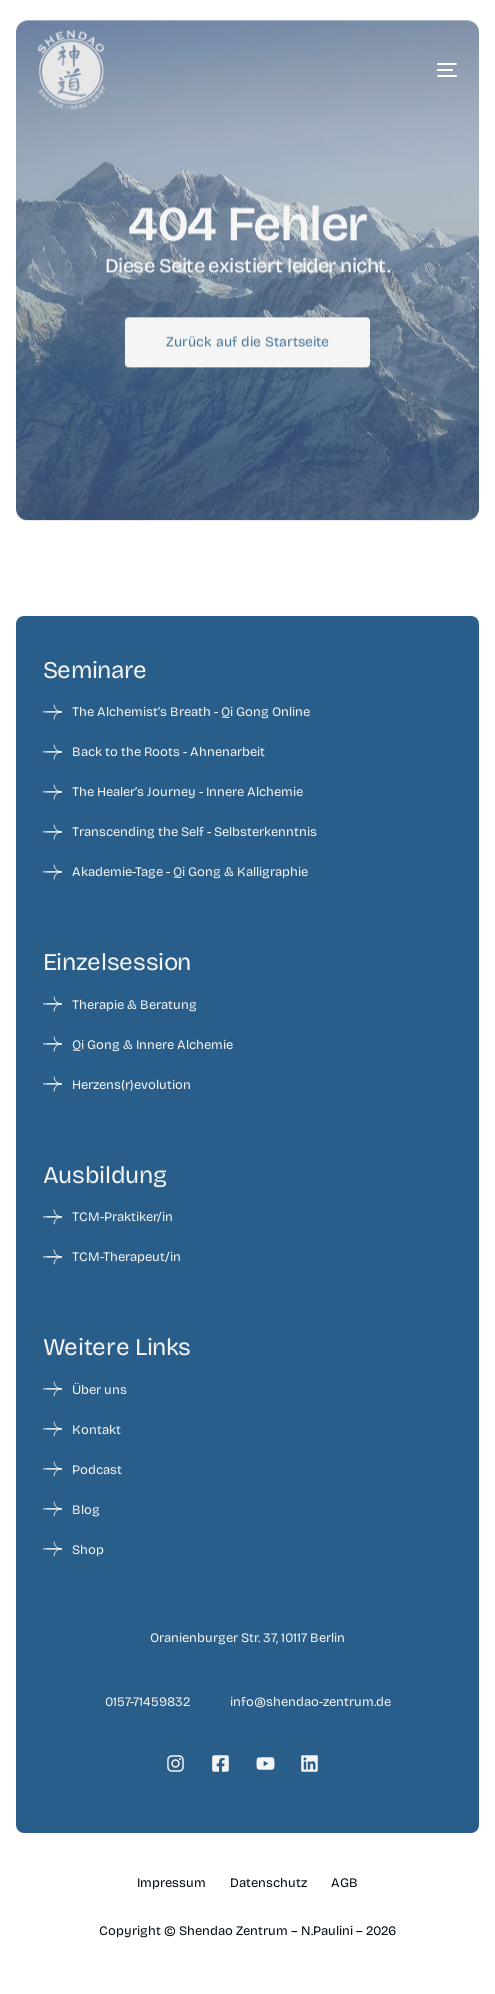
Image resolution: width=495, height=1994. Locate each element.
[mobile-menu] (417, 70)
